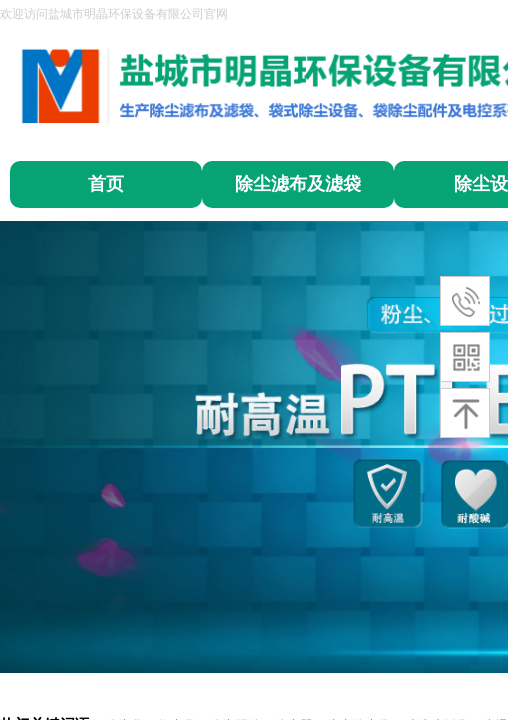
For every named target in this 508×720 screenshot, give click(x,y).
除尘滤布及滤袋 (298, 184)
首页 (106, 184)
